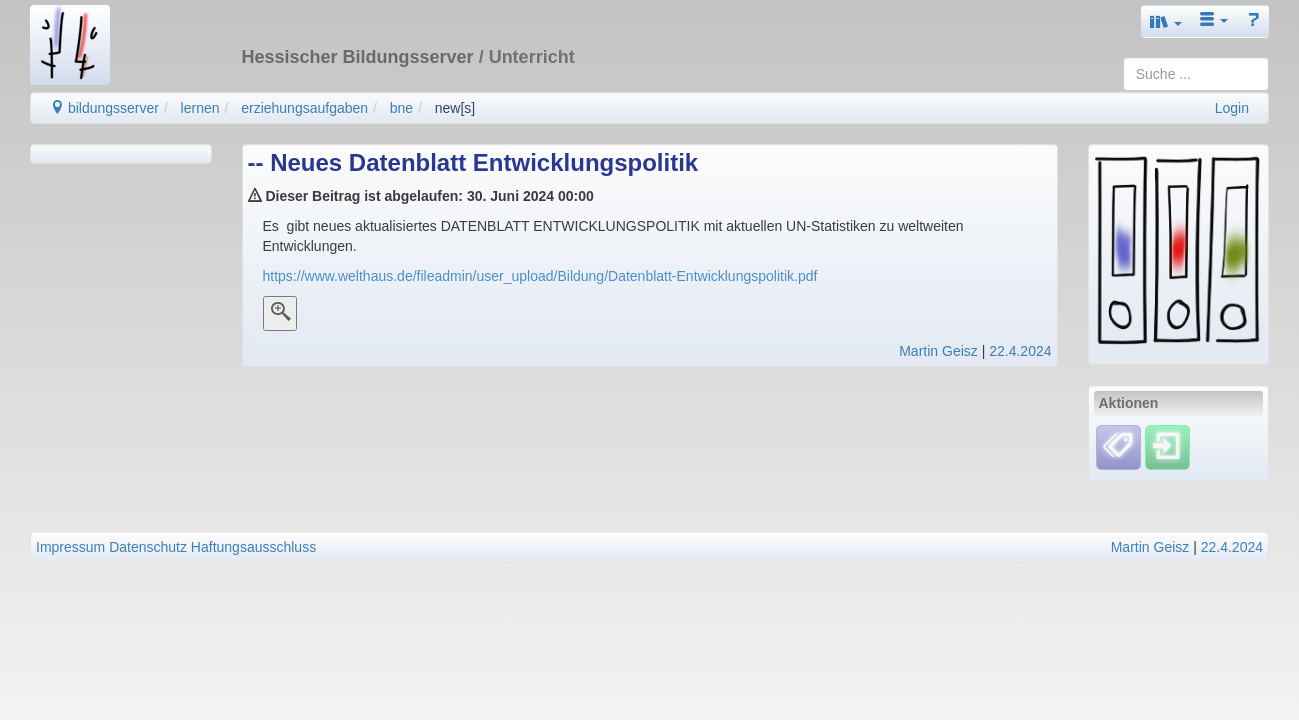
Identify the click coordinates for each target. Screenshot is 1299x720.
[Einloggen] (1167, 447)
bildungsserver (104, 108)
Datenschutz (148, 547)
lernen (200, 108)
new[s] (455, 108)
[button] (1166, 21)
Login (1232, 108)
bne (401, 108)
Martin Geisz (938, 351)
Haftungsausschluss (253, 547)
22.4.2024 (1020, 351)
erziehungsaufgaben (304, 108)
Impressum (70, 547)
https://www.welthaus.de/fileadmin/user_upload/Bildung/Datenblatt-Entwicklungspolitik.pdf (540, 276)
